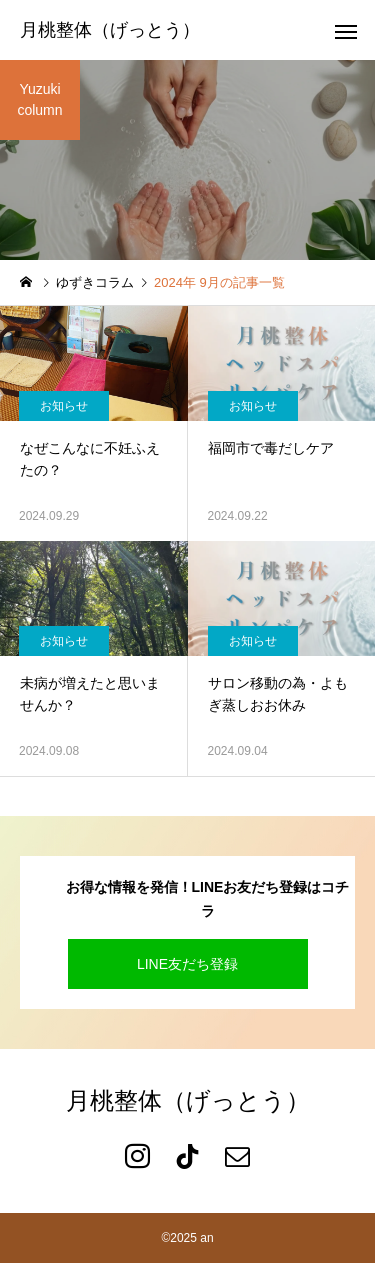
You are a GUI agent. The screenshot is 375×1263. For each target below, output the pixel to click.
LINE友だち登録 (187, 964)
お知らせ (64, 406)
